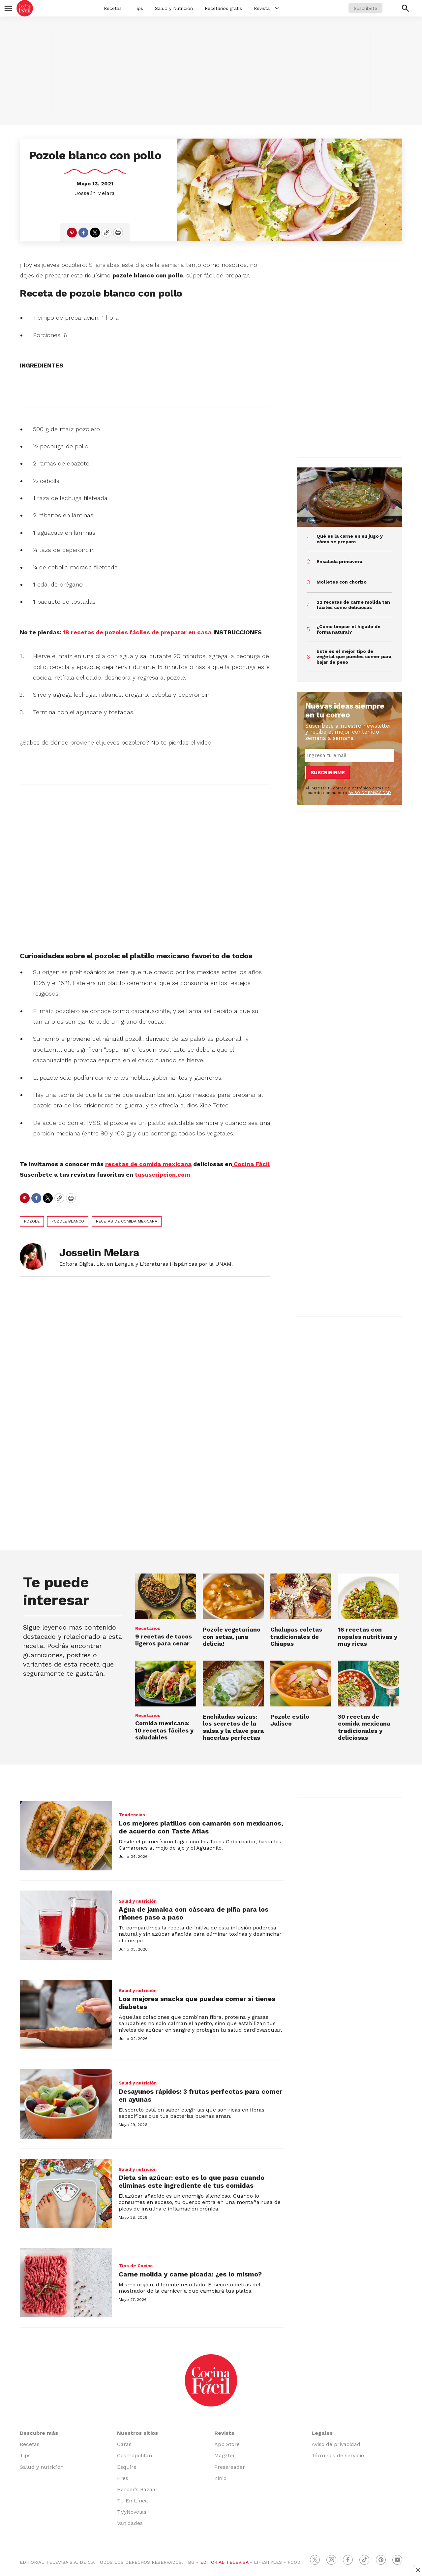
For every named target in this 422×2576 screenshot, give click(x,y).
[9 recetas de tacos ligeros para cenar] (165, 1596)
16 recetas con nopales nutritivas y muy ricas (367, 1636)
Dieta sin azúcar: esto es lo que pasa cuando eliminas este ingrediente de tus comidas (191, 2181)
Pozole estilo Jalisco (289, 1720)
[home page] (24, 8)
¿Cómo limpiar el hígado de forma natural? (348, 629)
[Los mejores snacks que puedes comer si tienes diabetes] (66, 2014)
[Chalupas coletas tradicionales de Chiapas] (300, 1596)
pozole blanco (67, 1221)
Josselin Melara (95, 193)
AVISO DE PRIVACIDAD (369, 792)
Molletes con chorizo (341, 582)
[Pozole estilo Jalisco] (300, 1683)
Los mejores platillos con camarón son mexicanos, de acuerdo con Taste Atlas (201, 1827)
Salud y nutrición (138, 1901)
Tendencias (132, 1814)
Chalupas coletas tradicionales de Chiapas (296, 1636)
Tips (138, 8)
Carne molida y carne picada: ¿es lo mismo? (190, 2274)
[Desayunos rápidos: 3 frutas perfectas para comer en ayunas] (66, 2104)
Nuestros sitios (137, 2433)
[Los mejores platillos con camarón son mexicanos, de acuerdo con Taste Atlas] (66, 1835)
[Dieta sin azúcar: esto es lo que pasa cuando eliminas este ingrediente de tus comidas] (66, 2193)
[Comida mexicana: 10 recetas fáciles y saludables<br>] (165, 1683)
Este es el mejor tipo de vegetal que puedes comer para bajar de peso (353, 657)
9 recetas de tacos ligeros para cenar (163, 1640)
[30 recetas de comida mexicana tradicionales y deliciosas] (368, 1683)
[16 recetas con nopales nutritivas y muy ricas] (368, 1596)
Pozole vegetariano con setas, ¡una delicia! (231, 1636)
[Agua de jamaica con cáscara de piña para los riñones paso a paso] (66, 1925)
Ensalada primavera (339, 561)
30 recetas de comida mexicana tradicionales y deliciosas (364, 1727)
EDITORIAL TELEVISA (224, 2562)
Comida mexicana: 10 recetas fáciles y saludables (164, 1730)
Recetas (113, 8)
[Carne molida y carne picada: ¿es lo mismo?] (66, 2282)
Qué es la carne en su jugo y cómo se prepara (349, 538)
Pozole (32, 1221)
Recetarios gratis (223, 8)
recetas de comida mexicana (126, 1221)
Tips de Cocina (136, 2265)
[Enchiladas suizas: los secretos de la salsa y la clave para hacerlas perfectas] (233, 1683)
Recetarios (148, 1628)
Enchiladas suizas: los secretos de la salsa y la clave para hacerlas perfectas (233, 1727)
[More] (277, 8)
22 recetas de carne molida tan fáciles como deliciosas (353, 604)
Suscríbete (365, 8)
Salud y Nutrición (174, 8)
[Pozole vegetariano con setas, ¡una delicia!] (233, 1596)
